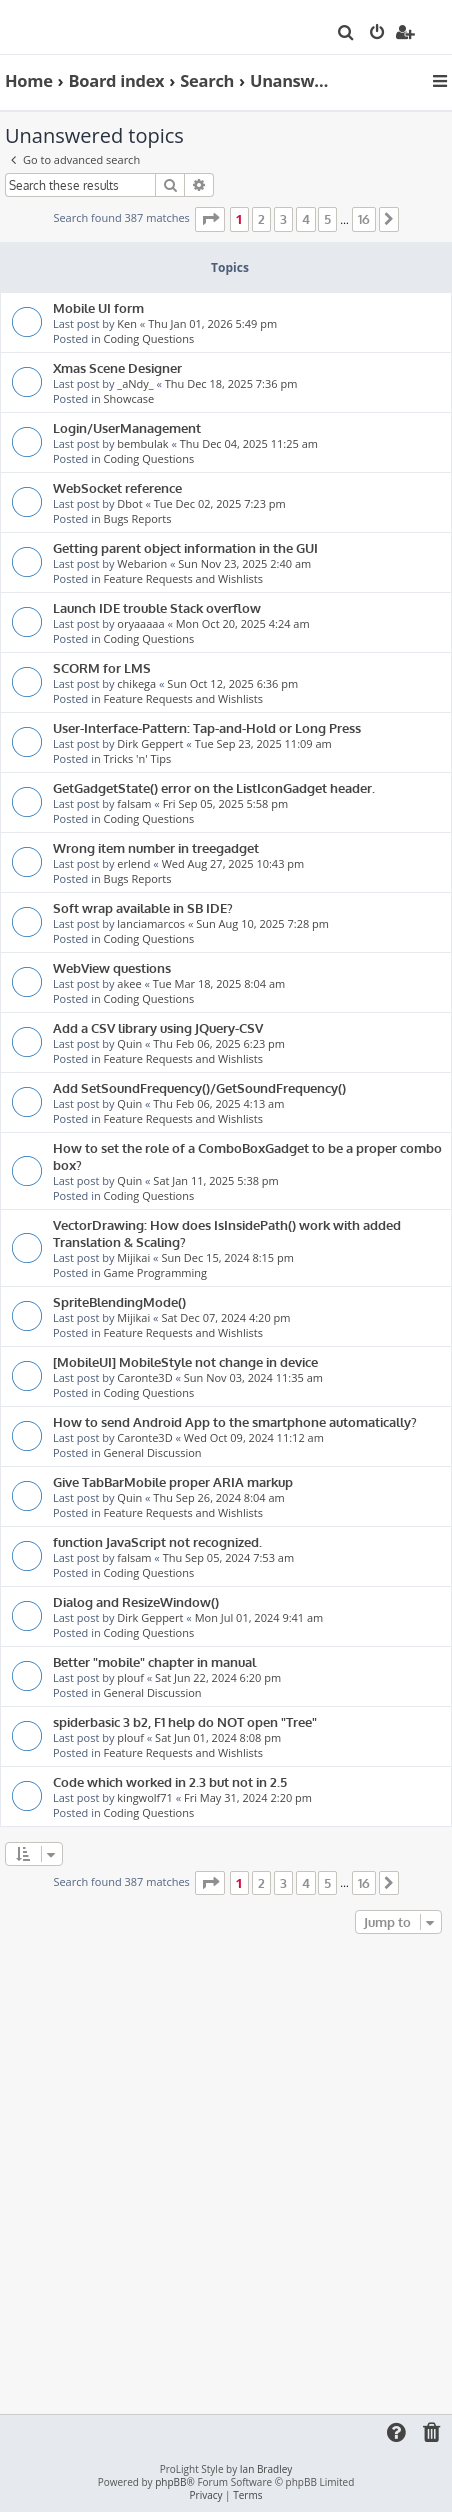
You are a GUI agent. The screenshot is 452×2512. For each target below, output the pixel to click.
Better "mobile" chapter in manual (154, 1661)
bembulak (142, 443)
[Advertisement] (226, 2175)
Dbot (129, 503)
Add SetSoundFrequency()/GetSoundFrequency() (199, 1087)
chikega (136, 683)
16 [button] (364, 219)
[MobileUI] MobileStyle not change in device (185, 1361)
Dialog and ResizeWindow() (136, 1601)
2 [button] (261, 219)
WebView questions (112, 967)
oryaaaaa (140, 623)
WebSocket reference (117, 487)
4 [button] (306, 219)
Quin (129, 1043)
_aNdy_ (135, 383)
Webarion (142, 563)
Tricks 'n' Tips (138, 758)
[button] (210, 219)
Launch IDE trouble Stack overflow (157, 607)
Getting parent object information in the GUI (185, 547)
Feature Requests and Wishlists (183, 578)
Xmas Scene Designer (117, 367)
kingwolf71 (144, 1797)
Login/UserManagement (127, 427)
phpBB (170, 2482)
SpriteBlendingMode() (119, 1301)
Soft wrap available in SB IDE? (143, 907)
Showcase (129, 398)
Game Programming (156, 1272)
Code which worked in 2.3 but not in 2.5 (170, 1781)
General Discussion (153, 1452)
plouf (130, 1677)
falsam (134, 803)
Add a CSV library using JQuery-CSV (158, 1027)
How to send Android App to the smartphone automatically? (235, 1421)
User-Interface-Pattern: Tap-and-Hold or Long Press (207, 727)
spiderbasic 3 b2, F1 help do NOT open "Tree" (185, 1721)
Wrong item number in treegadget (156, 847)
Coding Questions (149, 338)
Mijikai (133, 1257)
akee (129, 983)
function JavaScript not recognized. (157, 1541)
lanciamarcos (151, 923)
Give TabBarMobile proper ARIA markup (173, 1481)
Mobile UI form (98, 307)
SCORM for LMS (102, 667)
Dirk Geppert (150, 743)
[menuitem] (346, 34)
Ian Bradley (266, 2469)
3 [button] (283, 219)
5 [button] (327, 219)
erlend (133, 863)
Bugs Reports (138, 518)
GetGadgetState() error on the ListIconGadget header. (214, 787)
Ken (127, 323)
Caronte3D (144, 1377)
